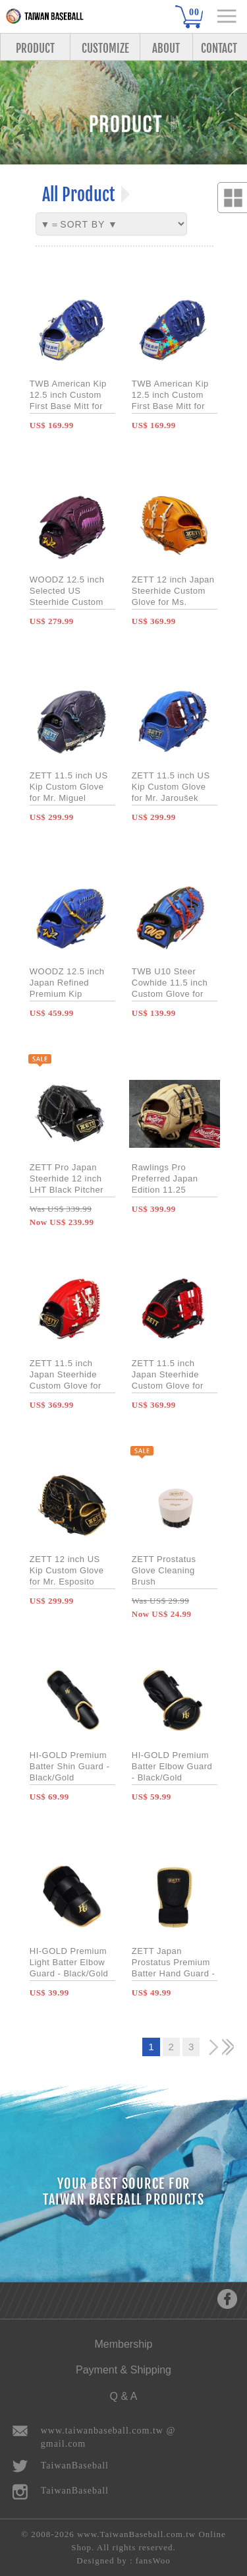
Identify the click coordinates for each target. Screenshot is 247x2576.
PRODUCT (35, 48)
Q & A (124, 2396)
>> (228, 2047)
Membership (123, 2344)
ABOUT (166, 48)
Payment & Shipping (123, 2369)
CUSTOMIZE (105, 48)
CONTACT (219, 48)
